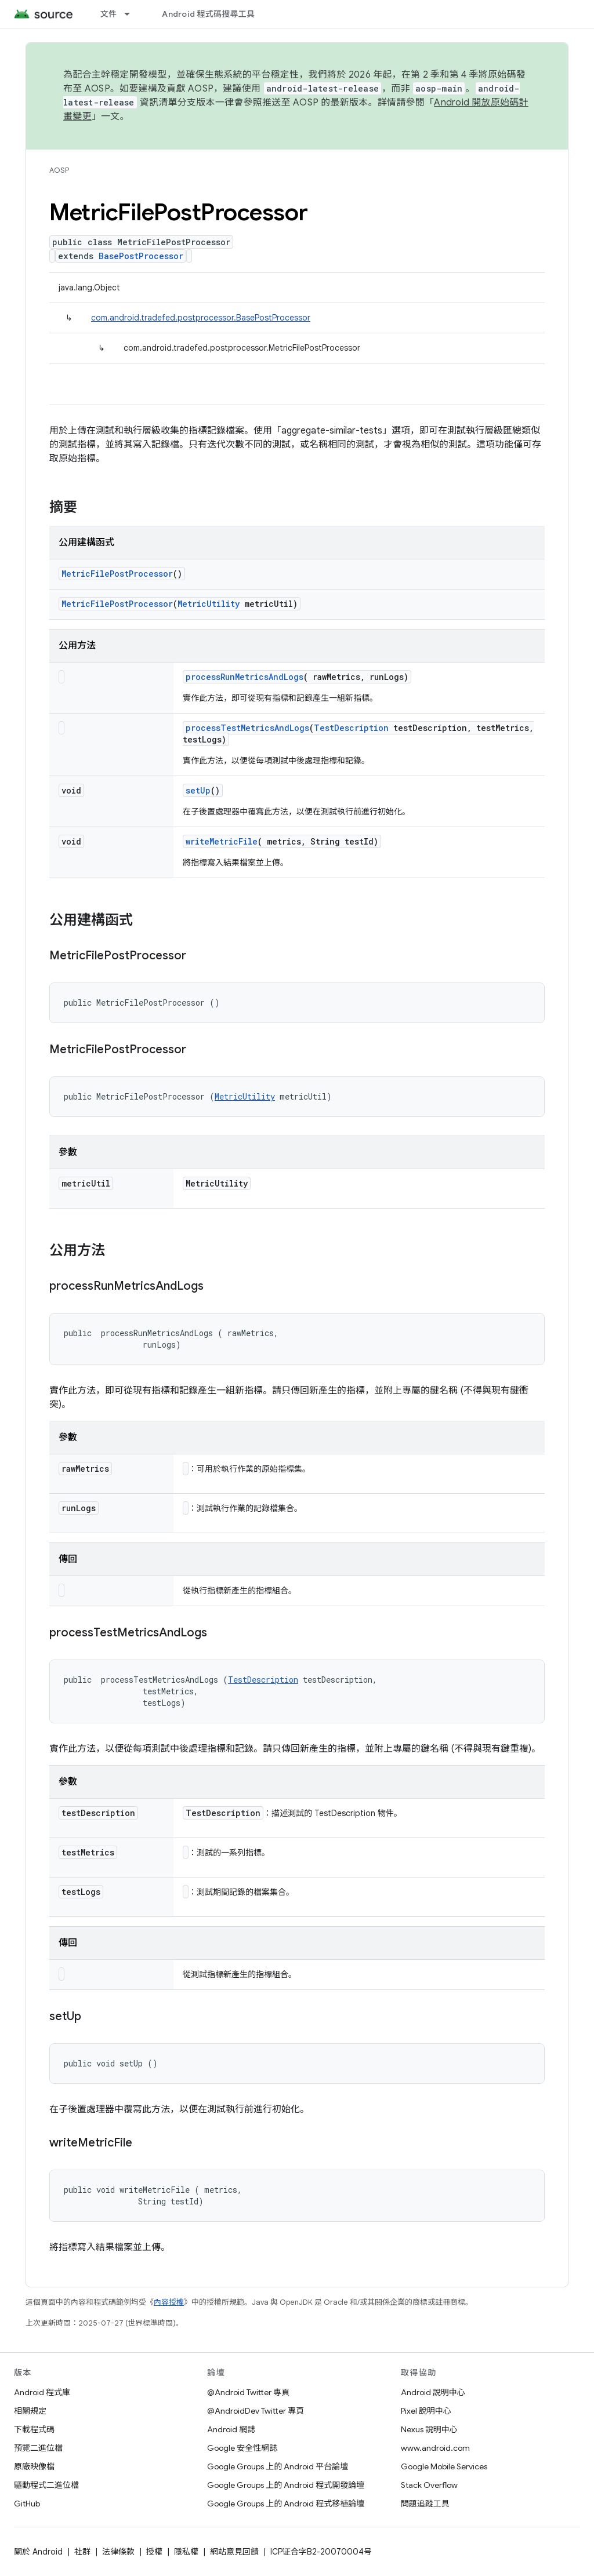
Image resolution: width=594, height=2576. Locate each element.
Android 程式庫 (42, 2392)
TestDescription (351, 727)
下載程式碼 (34, 2429)
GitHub (27, 2503)
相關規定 (30, 2411)
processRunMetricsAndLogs (244, 676)
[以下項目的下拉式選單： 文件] (132, 14)
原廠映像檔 (34, 2466)
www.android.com (435, 2448)
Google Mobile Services (444, 2466)
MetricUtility (209, 603)
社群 (82, 2551)
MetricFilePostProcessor (117, 573)
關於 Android (38, 2551)
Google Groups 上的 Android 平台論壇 (277, 2466)
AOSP (59, 170)
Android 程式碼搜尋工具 (208, 14)
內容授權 (169, 2302)
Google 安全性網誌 (242, 2448)
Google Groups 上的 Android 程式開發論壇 (285, 2485)
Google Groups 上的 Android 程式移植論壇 (285, 2503)
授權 (154, 2551)
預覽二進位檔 (38, 2448)
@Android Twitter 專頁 (248, 2392)
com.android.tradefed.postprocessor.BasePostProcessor (200, 317)
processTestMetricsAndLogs (247, 727)
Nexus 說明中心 (429, 2429)
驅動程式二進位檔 (46, 2485)
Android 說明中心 (433, 2392)
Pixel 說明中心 (426, 2411)
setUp (198, 790)
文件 (108, 14)
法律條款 (118, 2551)
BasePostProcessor (141, 255)
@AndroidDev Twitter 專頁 (255, 2411)
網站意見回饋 (234, 2551)
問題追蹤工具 (425, 2503)
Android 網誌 (231, 2429)
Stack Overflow (429, 2485)
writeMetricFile (222, 841)
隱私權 (186, 2551)
